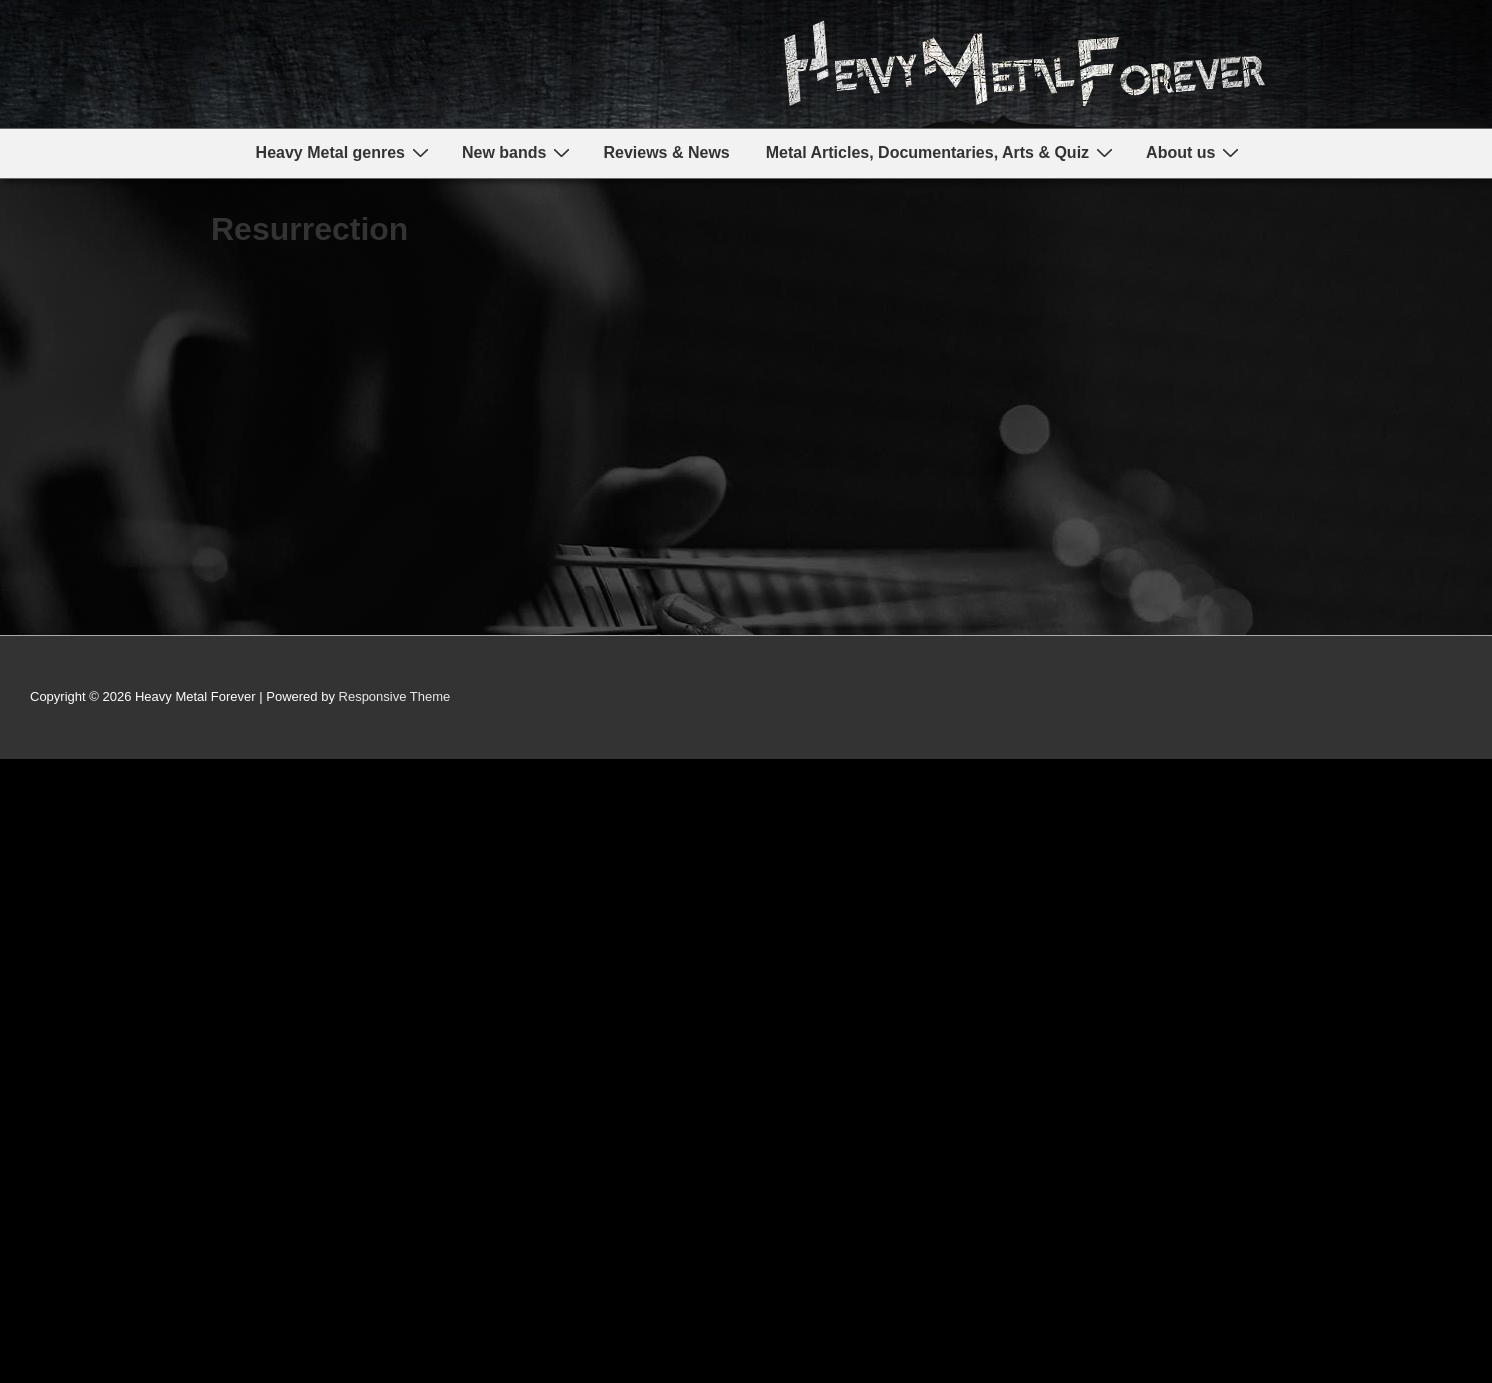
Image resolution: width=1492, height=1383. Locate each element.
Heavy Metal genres (345, 152)
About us (1195, 152)
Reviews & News (666, 152)
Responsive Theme (395, 696)
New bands (518, 152)
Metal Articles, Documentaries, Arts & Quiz (942, 152)
